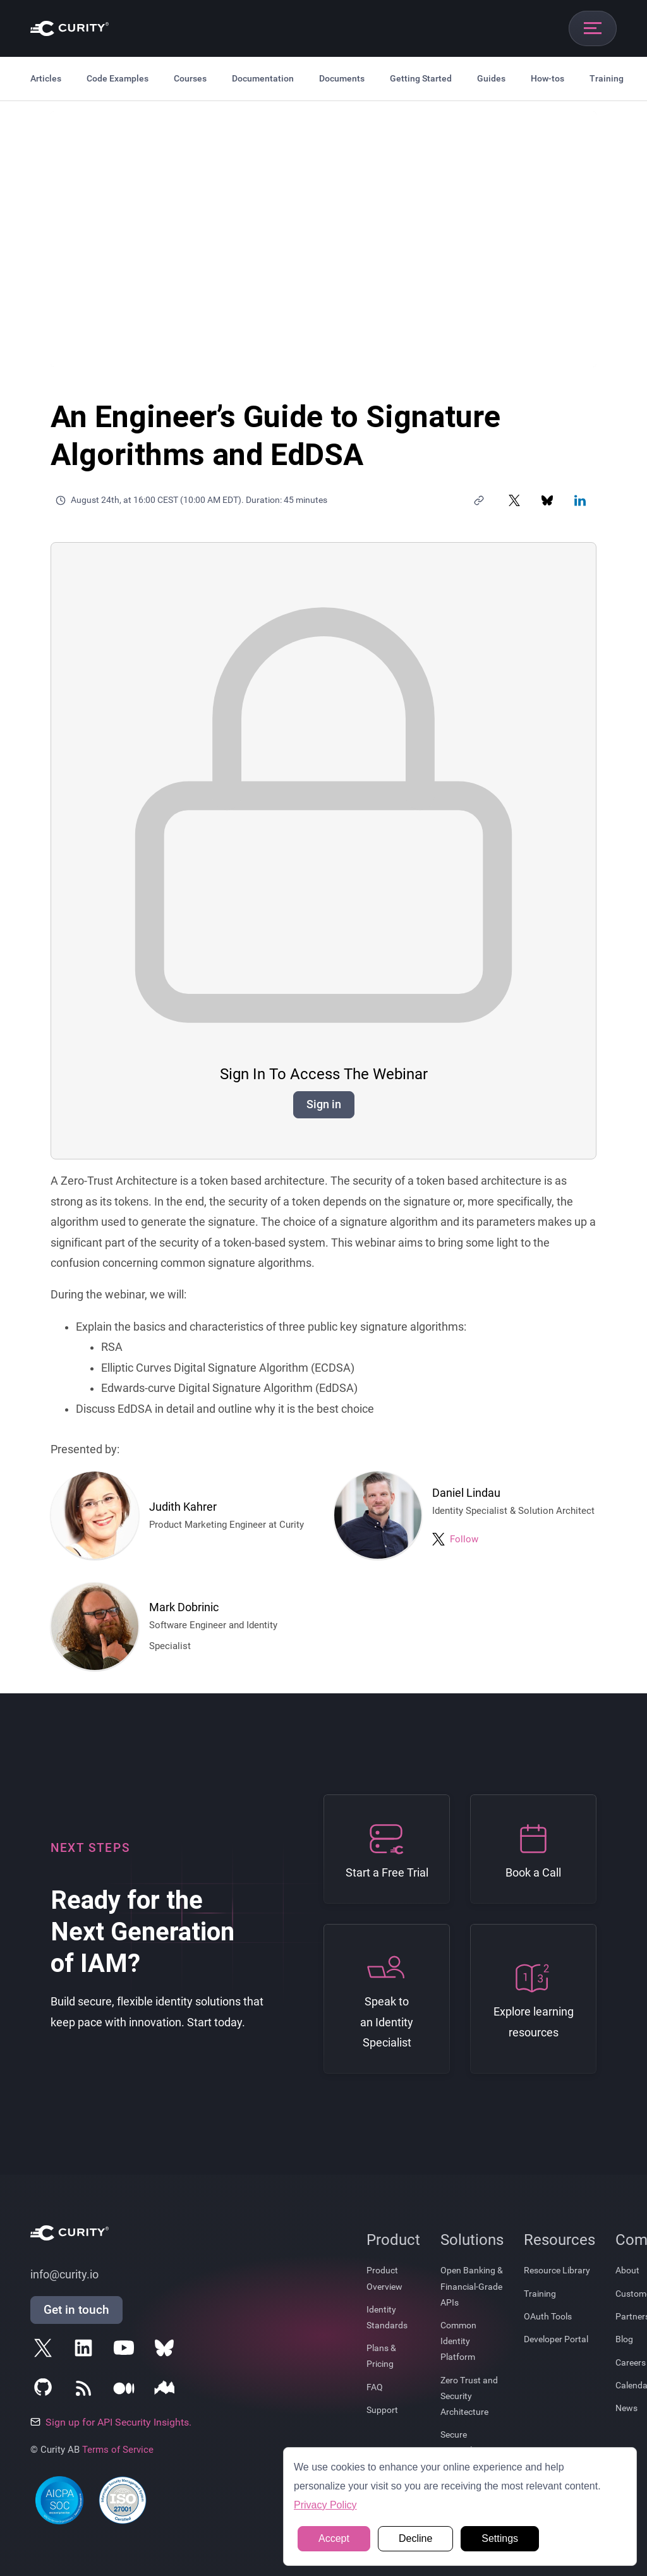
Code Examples (117, 78)
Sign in (323, 1104)
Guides (491, 78)
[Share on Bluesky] (547, 500)
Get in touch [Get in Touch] (76, 2309)
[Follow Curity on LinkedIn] (86, 2350)
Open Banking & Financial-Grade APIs (471, 2286)
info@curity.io (64, 2274)
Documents (342, 78)
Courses (190, 78)
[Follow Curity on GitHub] (45, 2391)
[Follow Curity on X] (45, 2350)
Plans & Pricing (381, 2356)
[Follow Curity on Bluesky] (167, 2350)
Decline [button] (415, 2538)
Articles (45, 78)
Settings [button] (499, 2538)
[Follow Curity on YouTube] (126, 2350)
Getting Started (421, 78)
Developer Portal (556, 2339)
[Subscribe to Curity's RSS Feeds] (86, 2391)
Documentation (263, 78)
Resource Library (557, 2270)
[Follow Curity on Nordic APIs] (167, 2391)
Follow (464, 1539)
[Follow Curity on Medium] (126, 2391)
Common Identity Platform (458, 2341)
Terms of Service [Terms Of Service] (118, 2449)
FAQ (374, 2387)
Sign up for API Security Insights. (110, 2422)
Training (607, 78)
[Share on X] (514, 500)
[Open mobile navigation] (593, 28)
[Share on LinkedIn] (580, 500)
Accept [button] (333, 2538)
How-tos (547, 78)
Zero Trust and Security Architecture (469, 2396)
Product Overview (384, 2278)
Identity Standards (387, 2317)
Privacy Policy (325, 2505)
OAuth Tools (548, 2316)
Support (382, 2410)
